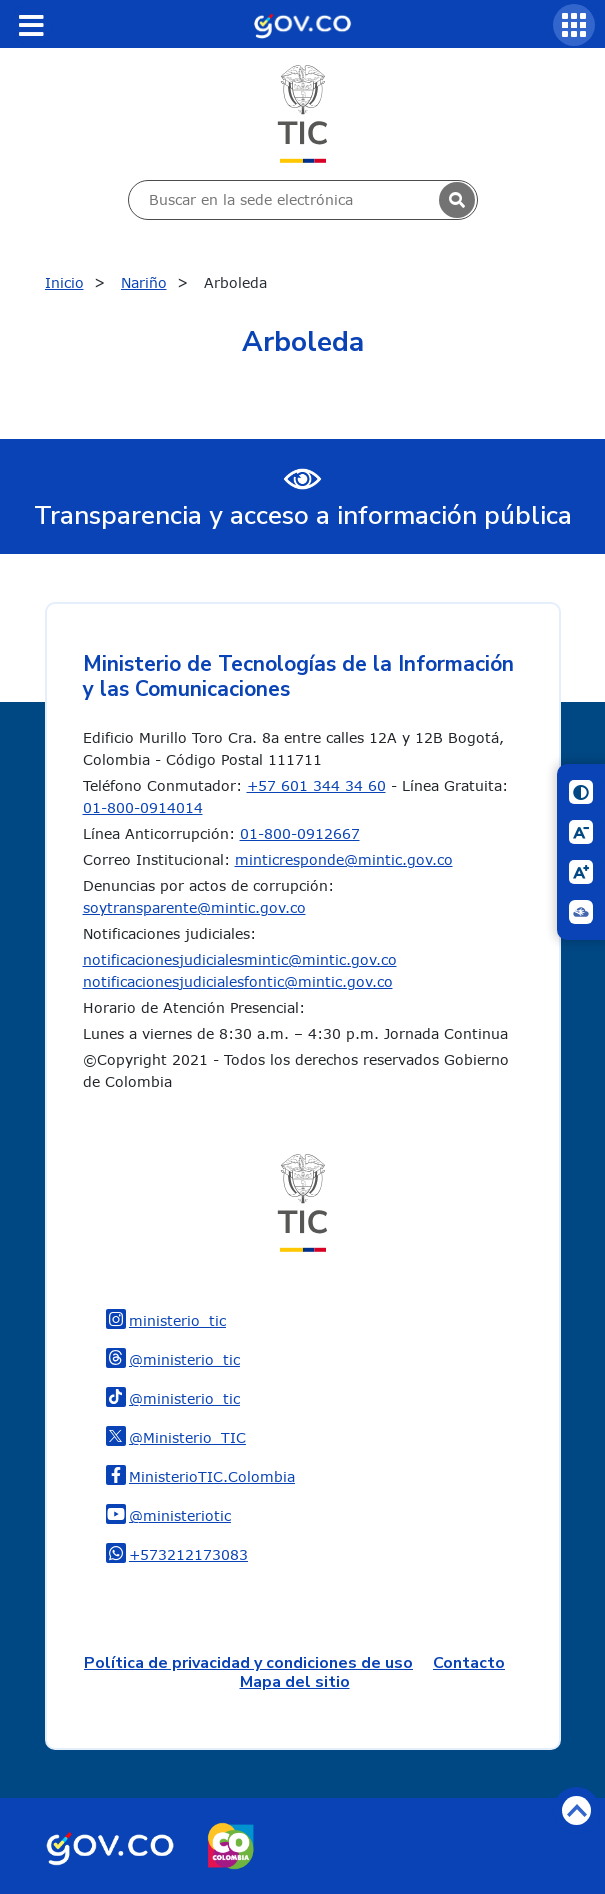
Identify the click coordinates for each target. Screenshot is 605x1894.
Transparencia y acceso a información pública (303, 515)
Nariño (144, 282)
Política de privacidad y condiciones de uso (248, 1663)
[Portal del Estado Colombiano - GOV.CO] (302, 24)
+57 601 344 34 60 (316, 785)
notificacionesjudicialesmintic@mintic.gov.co (240, 959)
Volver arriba (576, 1810)
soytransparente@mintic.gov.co (194, 907)
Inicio (64, 282)
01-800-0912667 (300, 833)
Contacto (469, 1663)
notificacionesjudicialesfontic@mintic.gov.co (238, 981)
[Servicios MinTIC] (574, 25)
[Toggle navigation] (31, 25)
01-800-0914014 (143, 807)
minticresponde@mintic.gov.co (344, 859)
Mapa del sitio (295, 1682)
